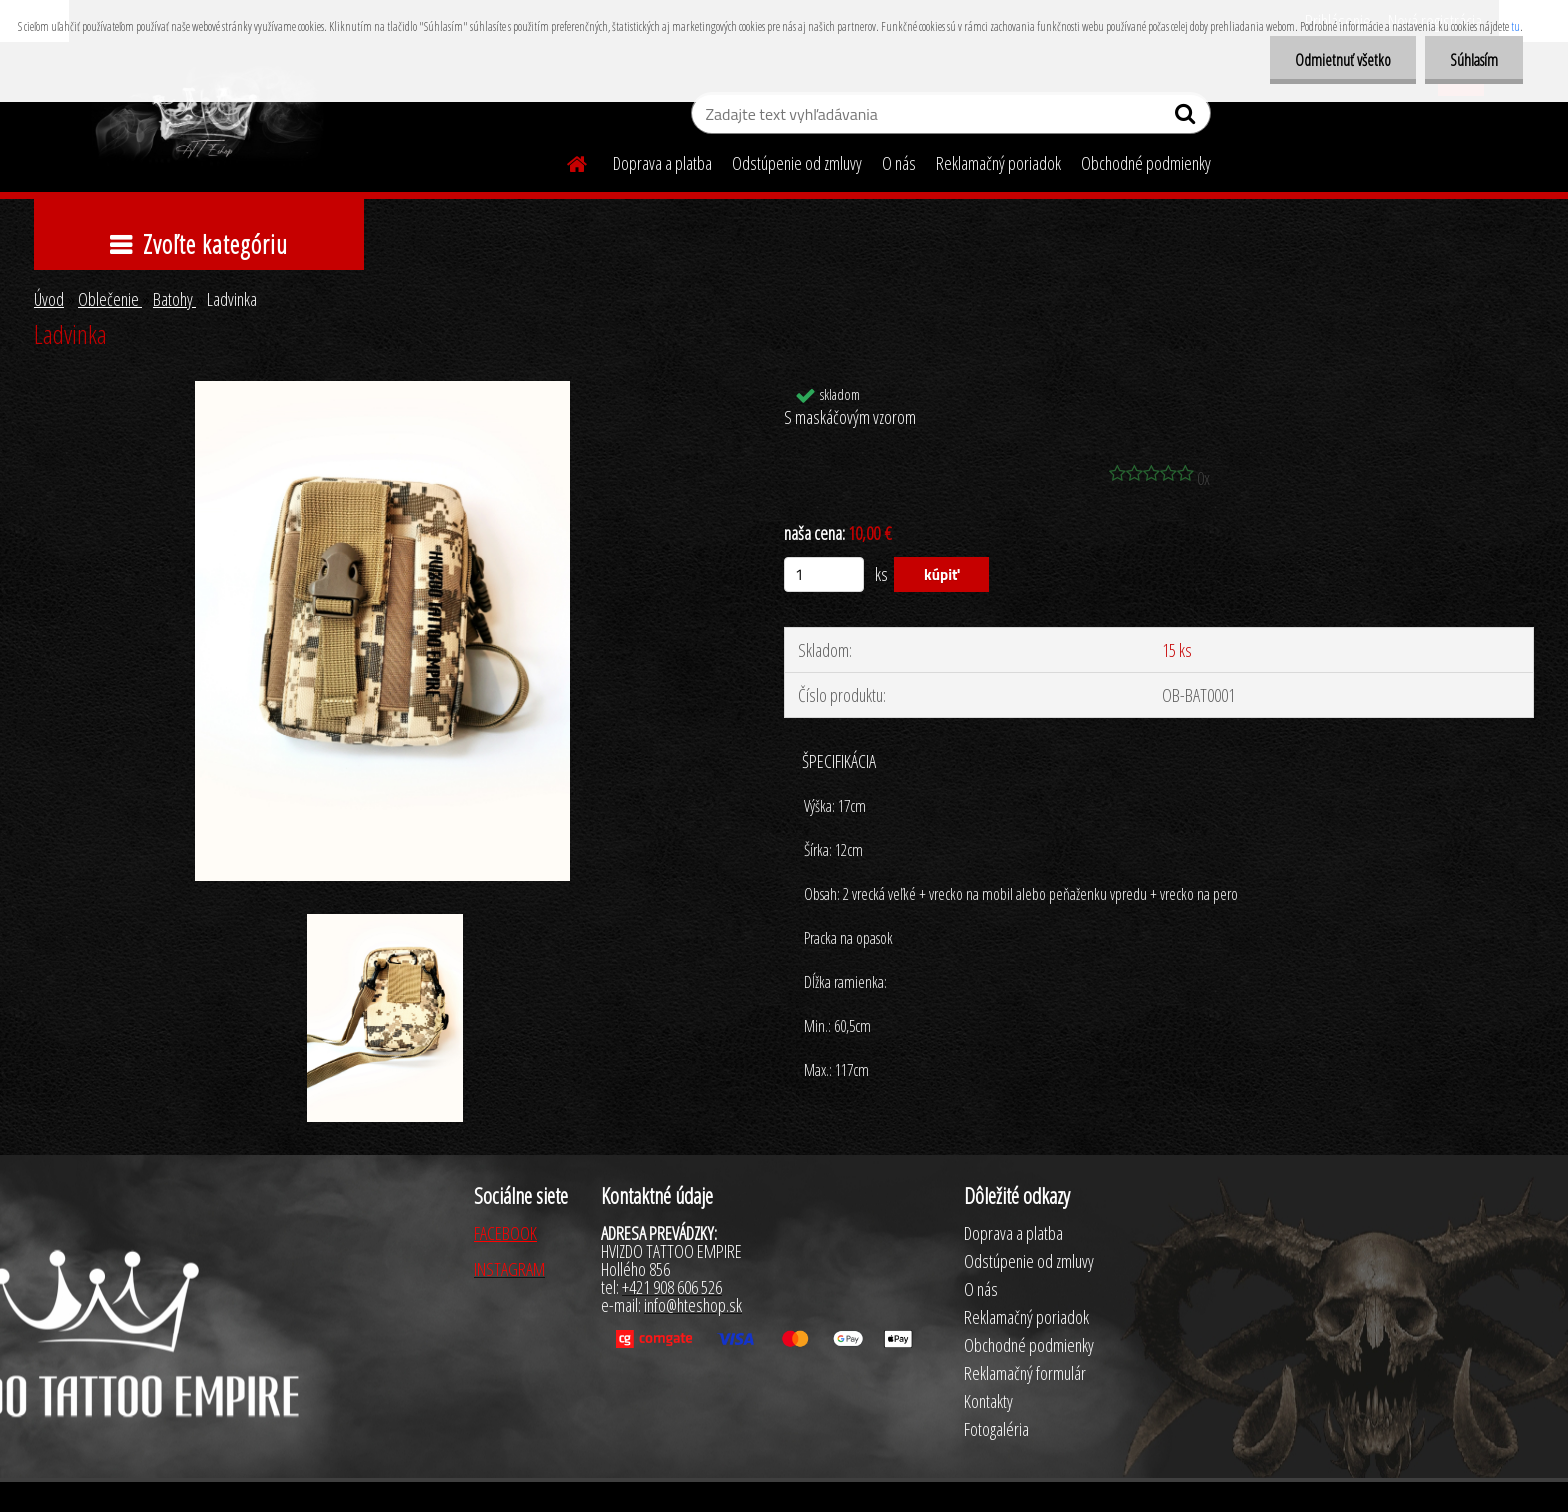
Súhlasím (1474, 60)
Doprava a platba (662, 163)
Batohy (174, 299)
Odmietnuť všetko (1343, 60)
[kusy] (824, 574)
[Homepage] (565, 161)
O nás (899, 163)
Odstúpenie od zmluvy (797, 163)
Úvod (49, 299)
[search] (1187, 118)
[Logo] (206, 116)
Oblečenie (110, 299)
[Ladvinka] (382, 390)
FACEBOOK (505, 1233)
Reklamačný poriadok (998, 163)
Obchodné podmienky (1146, 163)
